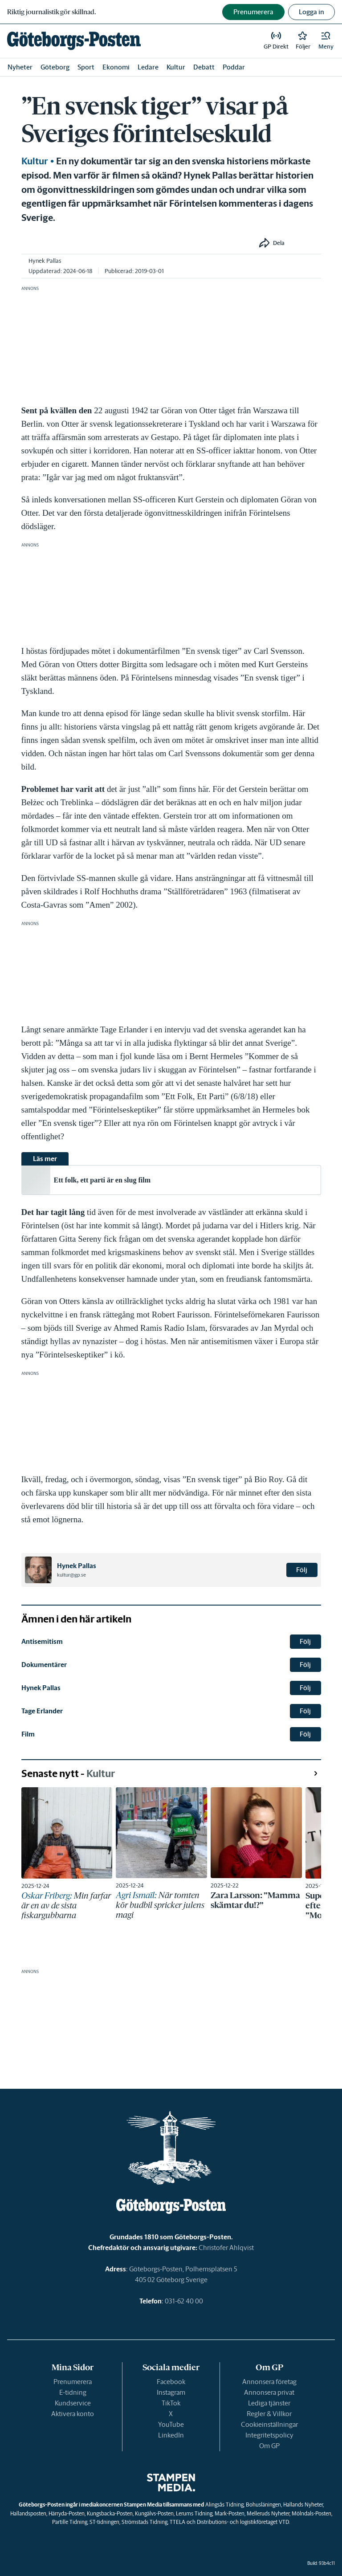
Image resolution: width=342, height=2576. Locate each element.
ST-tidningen (104, 2522)
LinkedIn (171, 2435)
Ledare (148, 67)
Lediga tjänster (269, 2403)
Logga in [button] (311, 12)
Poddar (234, 67)
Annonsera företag (269, 2381)
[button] (326, 41)
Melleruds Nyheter (268, 2513)
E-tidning (72, 2392)
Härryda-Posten (67, 2513)
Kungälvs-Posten (154, 2513)
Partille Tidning (69, 2522)
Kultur (176, 67)
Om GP (269, 2445)
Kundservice (73, 2403)
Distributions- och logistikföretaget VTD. (243, 2522)
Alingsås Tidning (224, 2504)
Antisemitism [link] (42, 1641)
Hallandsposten (28, 2513)
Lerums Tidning (194, 2513)
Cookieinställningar (269, 2424)
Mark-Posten (229, 2513)
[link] (74, 41)
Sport (85, 67)
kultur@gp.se (71, 1575)
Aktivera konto (72, 2413)
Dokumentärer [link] (44, 1664)
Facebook (171, 2381)
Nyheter (20, 67)
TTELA (177, 2522)
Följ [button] (301, 1569)
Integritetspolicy (269, 2435)
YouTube (171, 2424)
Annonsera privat (269, 2392)
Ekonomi (116, 67)
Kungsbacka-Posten (110, 2513)
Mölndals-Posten (311, 2513)
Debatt (204, 67)
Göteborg (55, 67)
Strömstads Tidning (144, 2522)
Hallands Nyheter (303, 2504)
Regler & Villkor (269, 2413)
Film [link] (28, 1734)
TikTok (171, 2403)
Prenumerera (72, 2381)
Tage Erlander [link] (42, 1711)
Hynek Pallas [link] (44, 261)
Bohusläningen (263, 2504)
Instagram (171, 2392)
